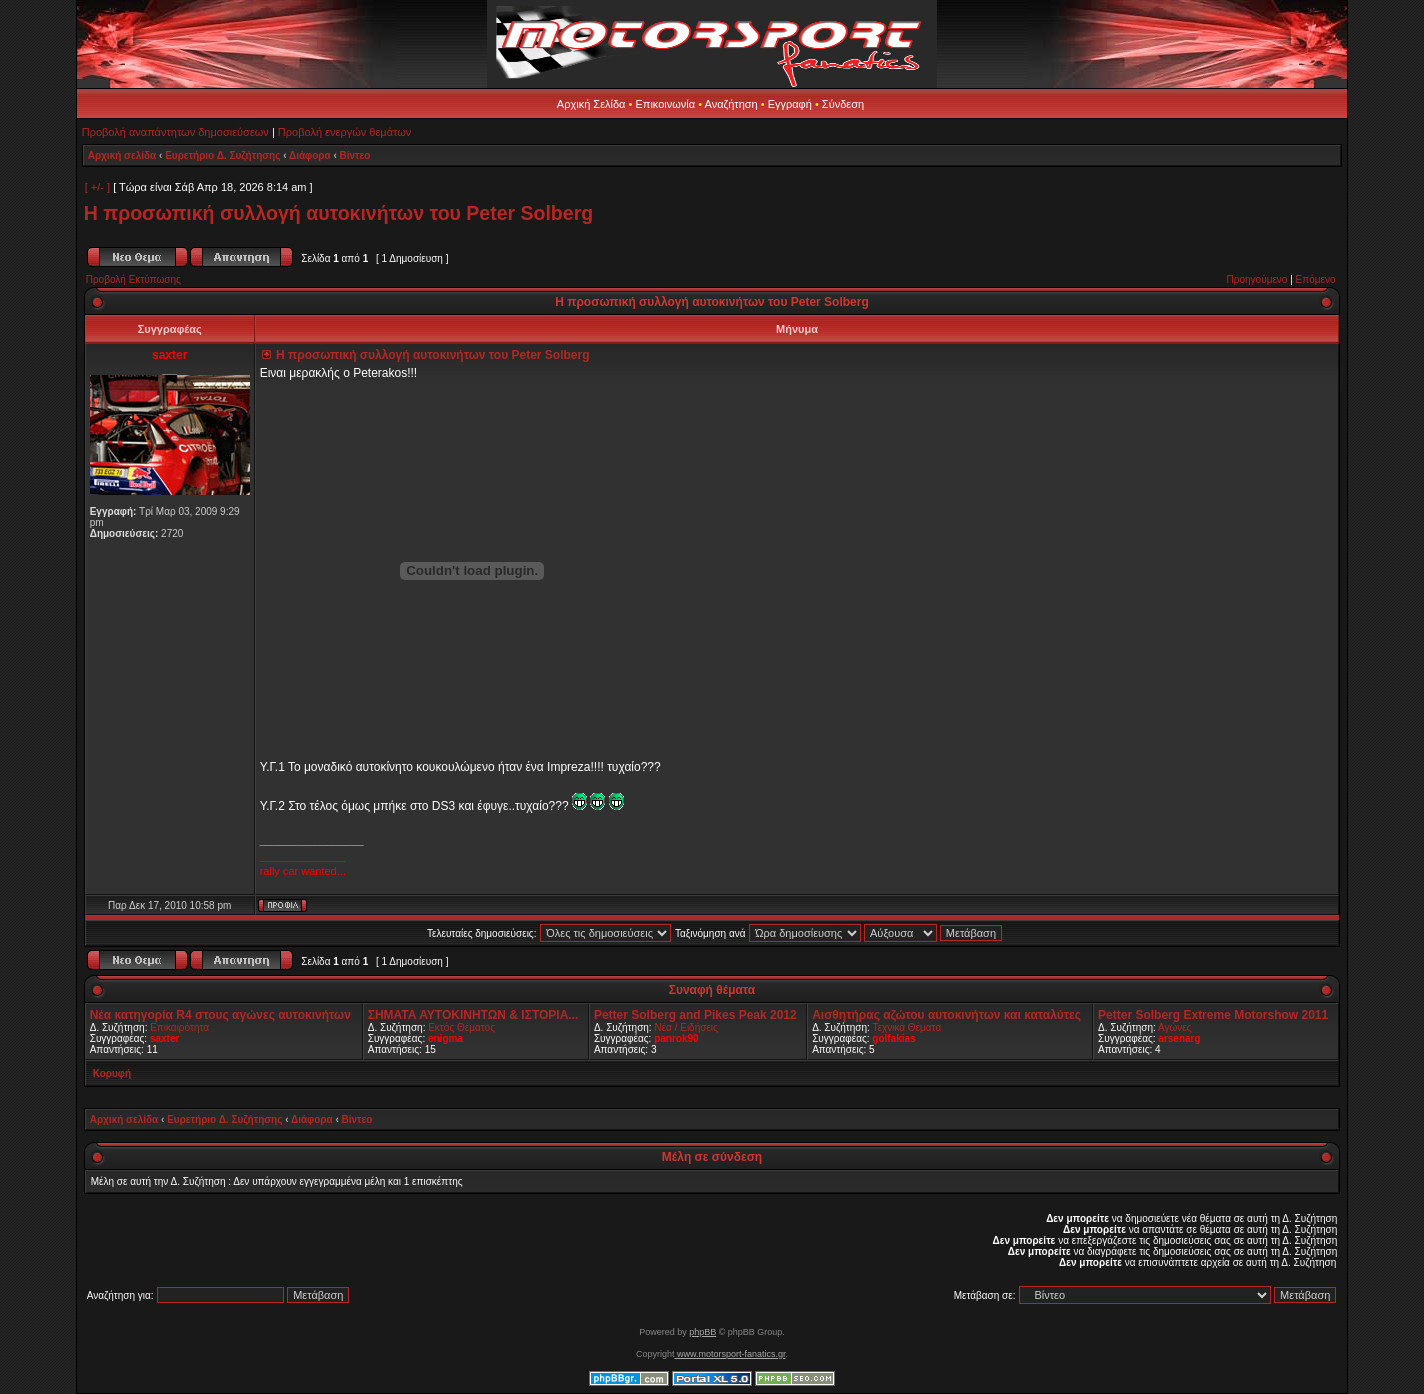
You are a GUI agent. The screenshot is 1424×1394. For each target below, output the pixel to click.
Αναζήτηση (731, 104)
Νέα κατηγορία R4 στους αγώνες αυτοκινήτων (220, 1015)
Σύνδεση (843, 104)
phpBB (702, 1332)
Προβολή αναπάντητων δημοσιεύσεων (175, 132)
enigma (445, 1038)
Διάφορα (310, 155)
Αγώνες (1175, 1027)
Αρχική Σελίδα (591, 104)
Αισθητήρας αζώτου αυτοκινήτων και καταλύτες (946, 1015)
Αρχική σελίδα (122, 155)
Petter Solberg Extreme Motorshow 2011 (1213, 1015)
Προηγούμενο (1257, 279)
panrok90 (676, 1038)
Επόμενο (1316, 279)
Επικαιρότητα (179, 1027)
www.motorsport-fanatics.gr (729, 1354)
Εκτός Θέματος (461, 1027)
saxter (164, 1038)
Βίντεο (355, 155)
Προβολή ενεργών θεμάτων (344, 132)
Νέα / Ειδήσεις (686, 1027)
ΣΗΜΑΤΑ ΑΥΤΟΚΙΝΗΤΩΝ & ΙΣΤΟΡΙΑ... (473, 1015)
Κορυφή (112, 1073)
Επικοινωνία (665, 104)
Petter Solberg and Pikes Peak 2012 (695, 1015)
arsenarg (1179, 1038)
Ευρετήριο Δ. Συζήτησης (222, 155)
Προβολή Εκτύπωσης (133, 279)
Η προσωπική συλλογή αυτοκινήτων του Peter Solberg (338, 213)
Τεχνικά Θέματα (906, 1027)
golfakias (893, 1038)
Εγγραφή (790, 104)
